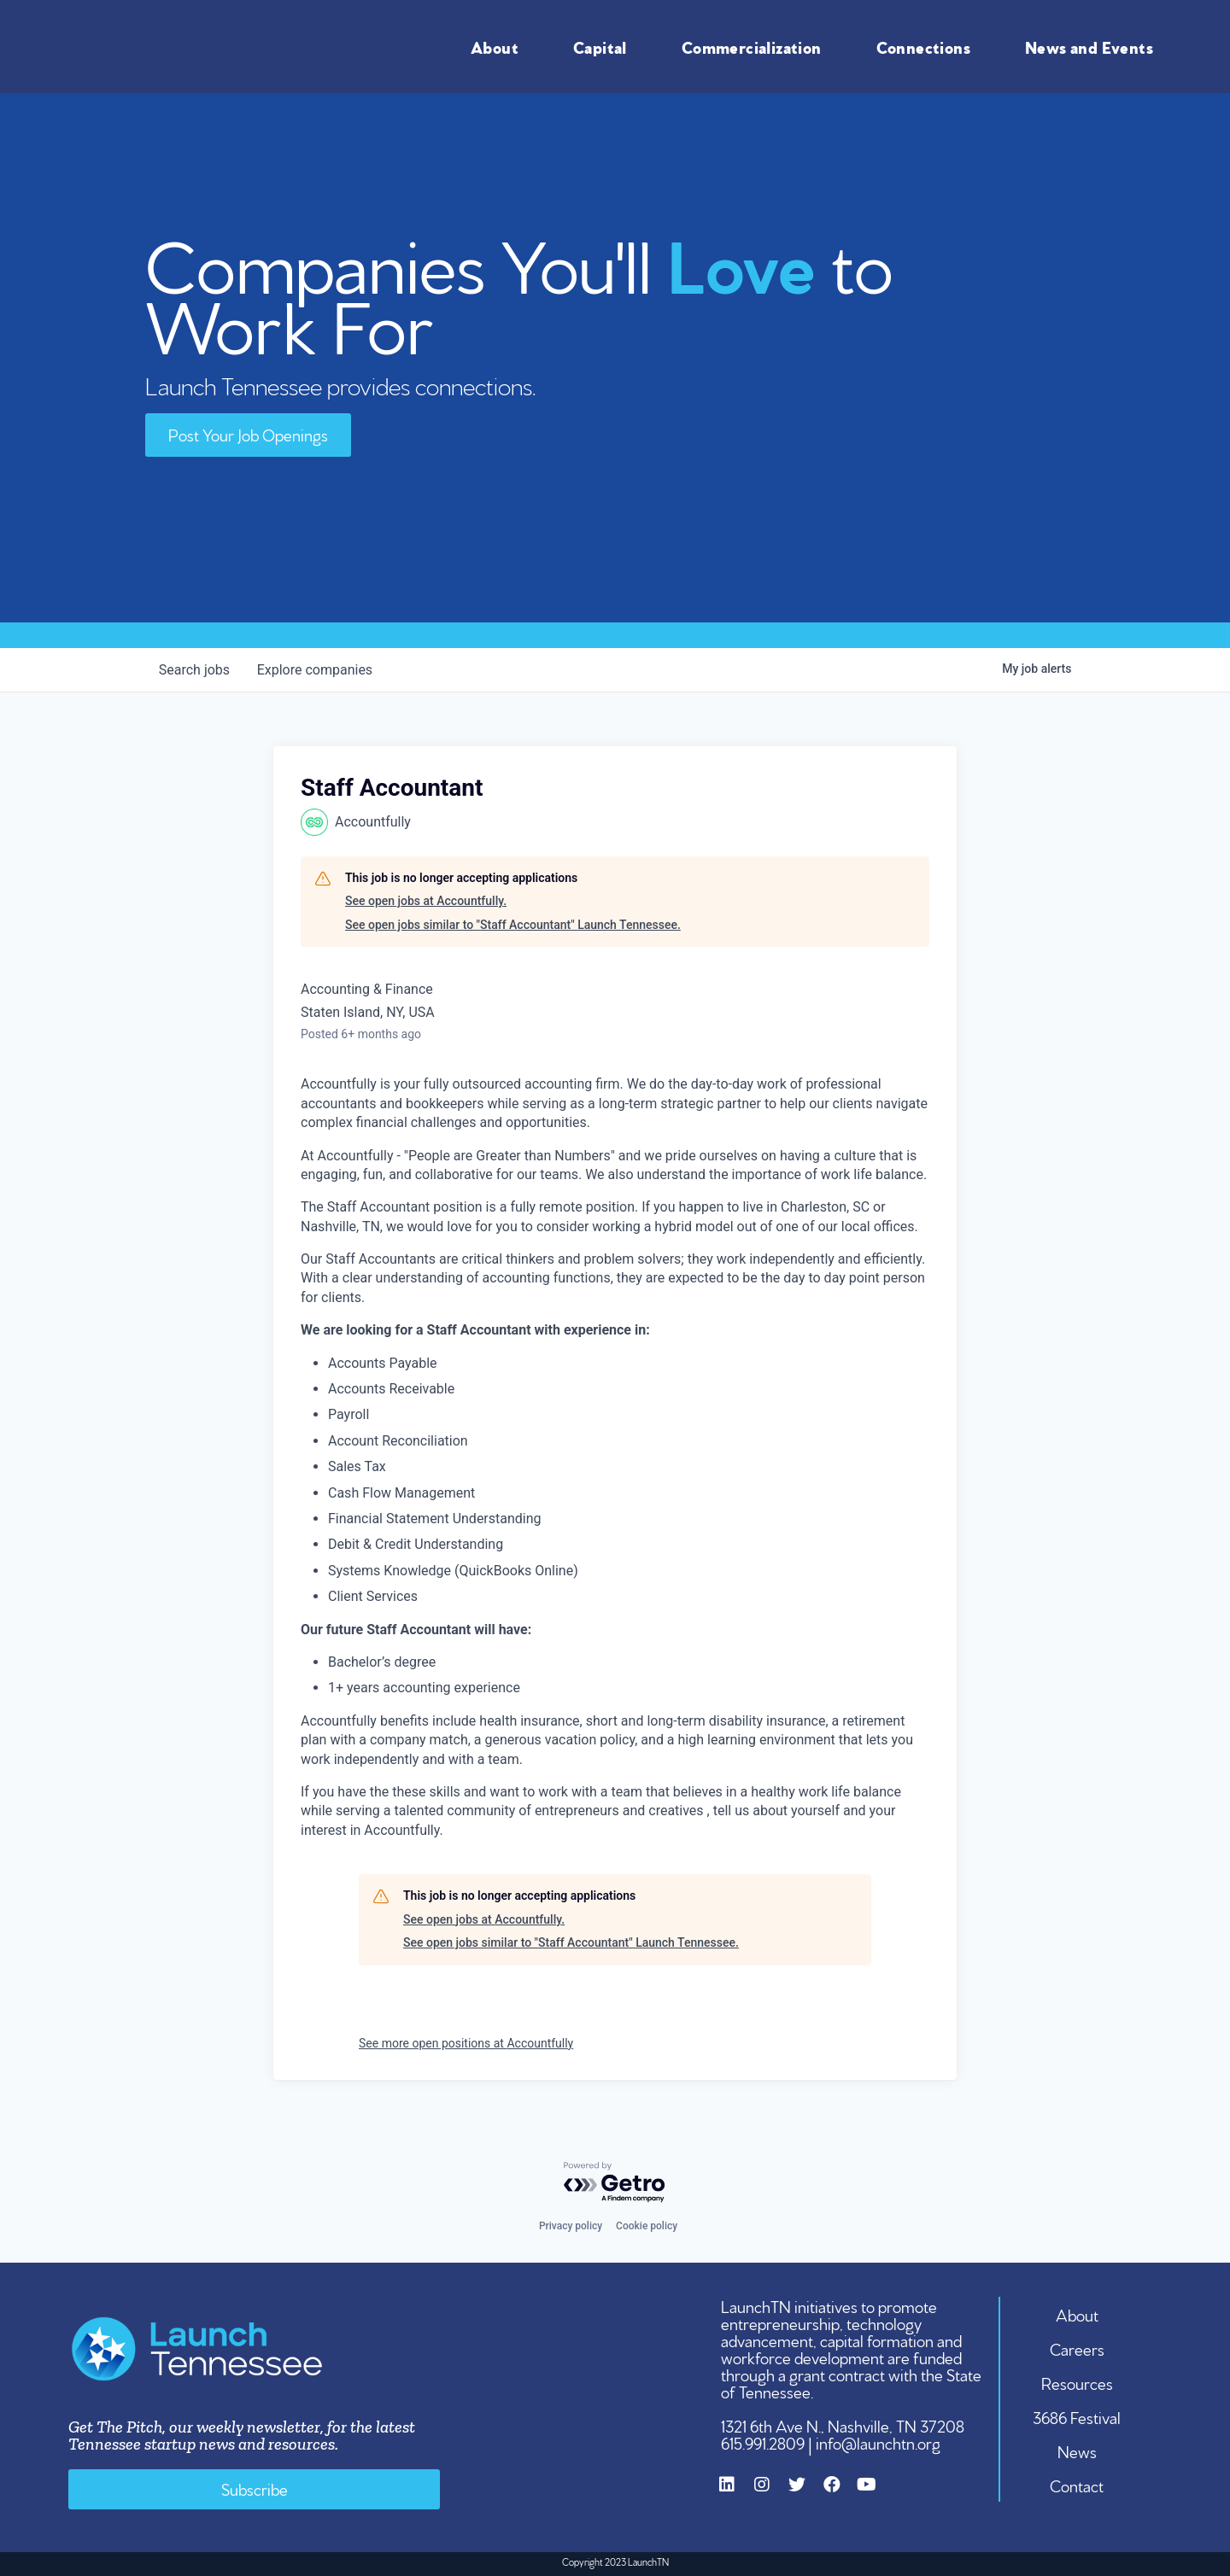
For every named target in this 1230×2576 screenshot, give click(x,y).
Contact (1077, 2484)
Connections (927, 46)
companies (314, 670)
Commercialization (756, 46)
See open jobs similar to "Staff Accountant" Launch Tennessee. (513, 925)
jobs (194, 670)
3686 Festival (1078, 2416)
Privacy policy (570, 2226)
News (1077, 2450)
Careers (1077, 2348)
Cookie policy (646, 2226)
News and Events (1093, 46)
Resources (1077, 2382)
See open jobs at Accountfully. (426, 901)
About (499, 46)
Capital (604, 46)
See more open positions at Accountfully (466, 2043)
